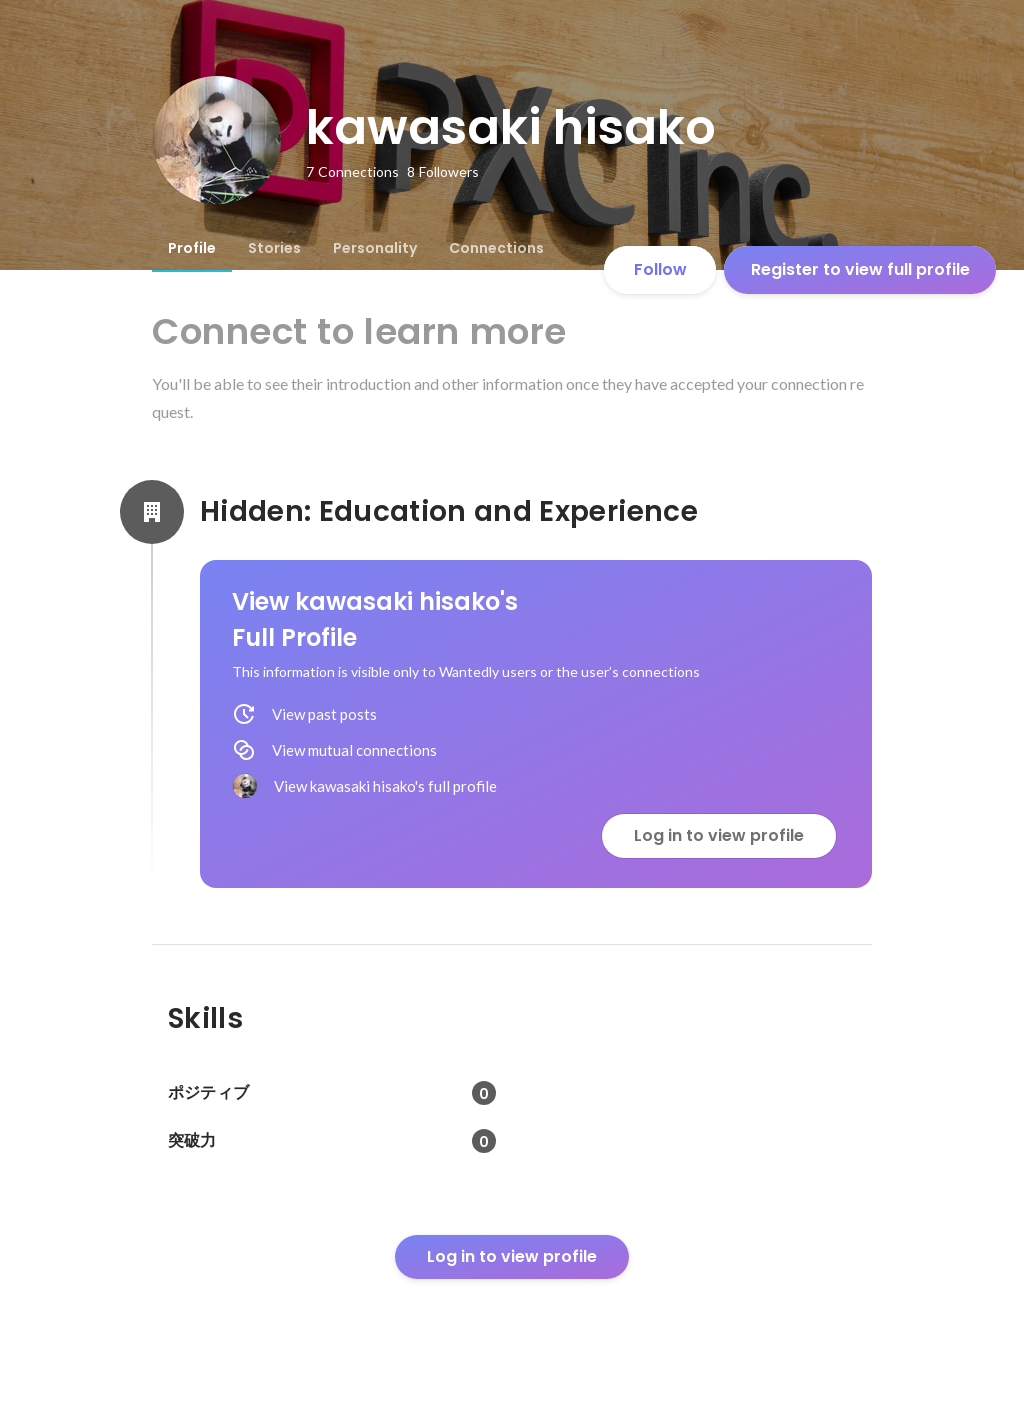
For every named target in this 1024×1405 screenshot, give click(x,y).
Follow (660, 269)
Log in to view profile (719, 835)
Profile (192, 248)
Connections (496, 248)
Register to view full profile (860, 269)
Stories (274, 248)
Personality (375, 248)
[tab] (192, 248)
